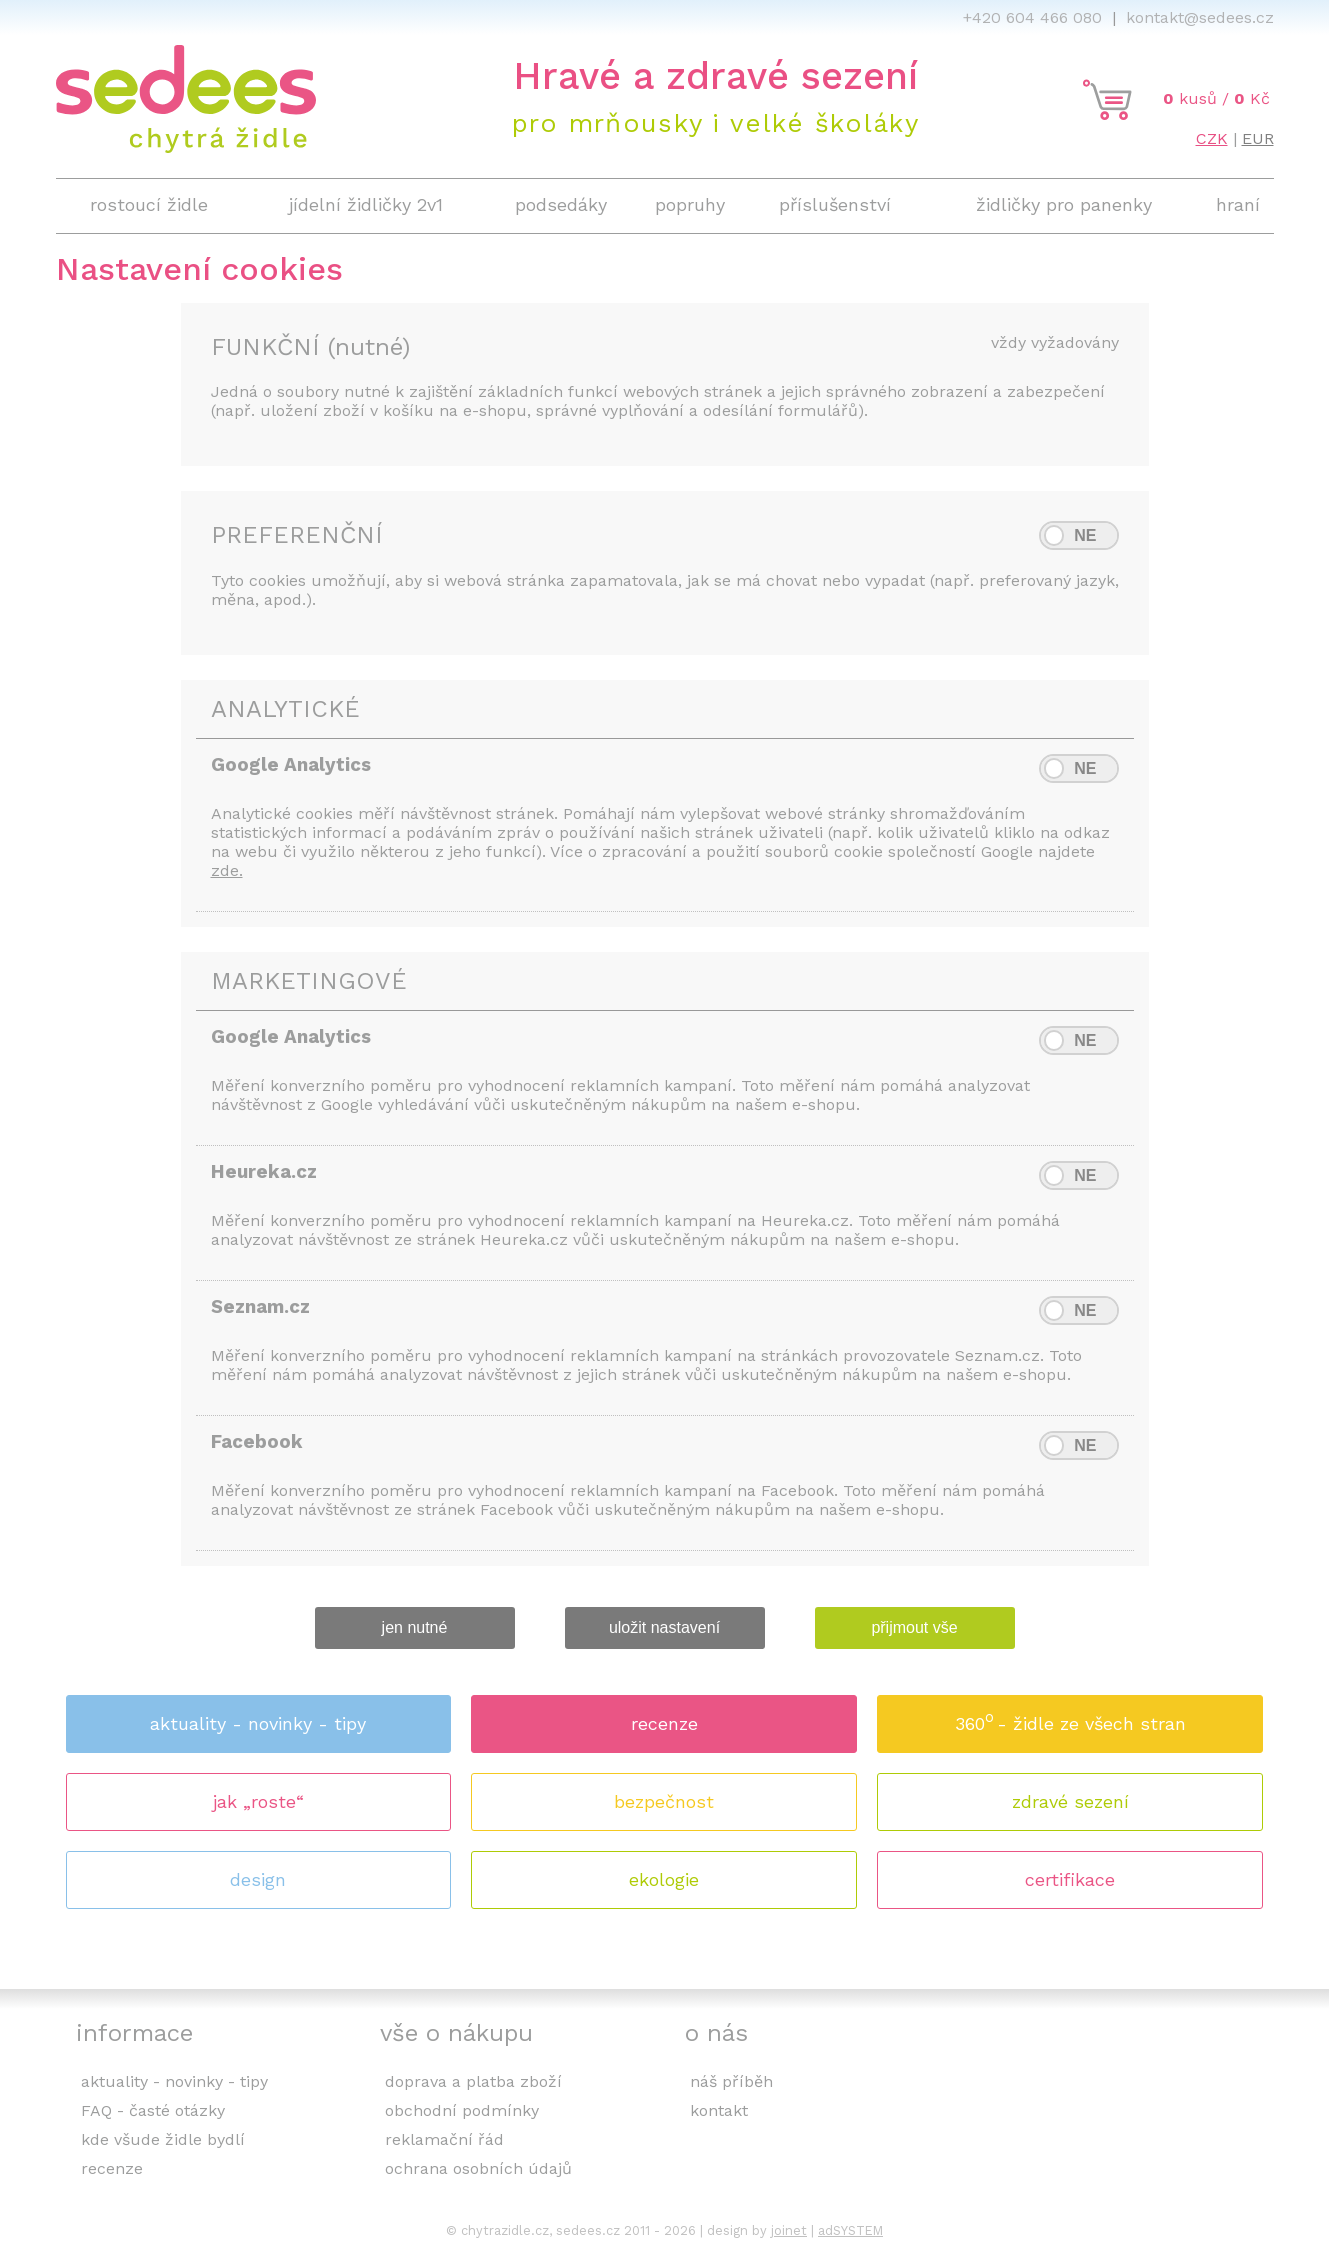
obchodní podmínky (462, 2110)
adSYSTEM (850, 2230)
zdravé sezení (1070, 1801)
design (258, 1879)
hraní (1238, 204)
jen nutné (415, 1627)
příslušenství (835, 204)
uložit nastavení (664, 1627)
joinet (789, 2230)
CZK (1212, 138)
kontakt (719, 2110)
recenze (664, 1723)
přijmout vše (914, 1627)
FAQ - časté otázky (153, 2110)
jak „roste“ (258, 1801)
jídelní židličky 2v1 (366, 204)
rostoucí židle (149, 204)
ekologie (664, 1879)
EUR (1258, 138)
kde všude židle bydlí (163, 2139)
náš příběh (731, 2081)
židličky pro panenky (1064, 204)
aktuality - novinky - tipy (258, 1723)
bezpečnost (664, 1801)
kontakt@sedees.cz (1200, 17)
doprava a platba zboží (473, 2081)
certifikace (1070, 1879)
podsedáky (561, 204)
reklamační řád (444, 2139)
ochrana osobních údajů (478, 2168)
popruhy (690, 204)
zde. (227, 870)
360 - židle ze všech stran (1070, 1717)
